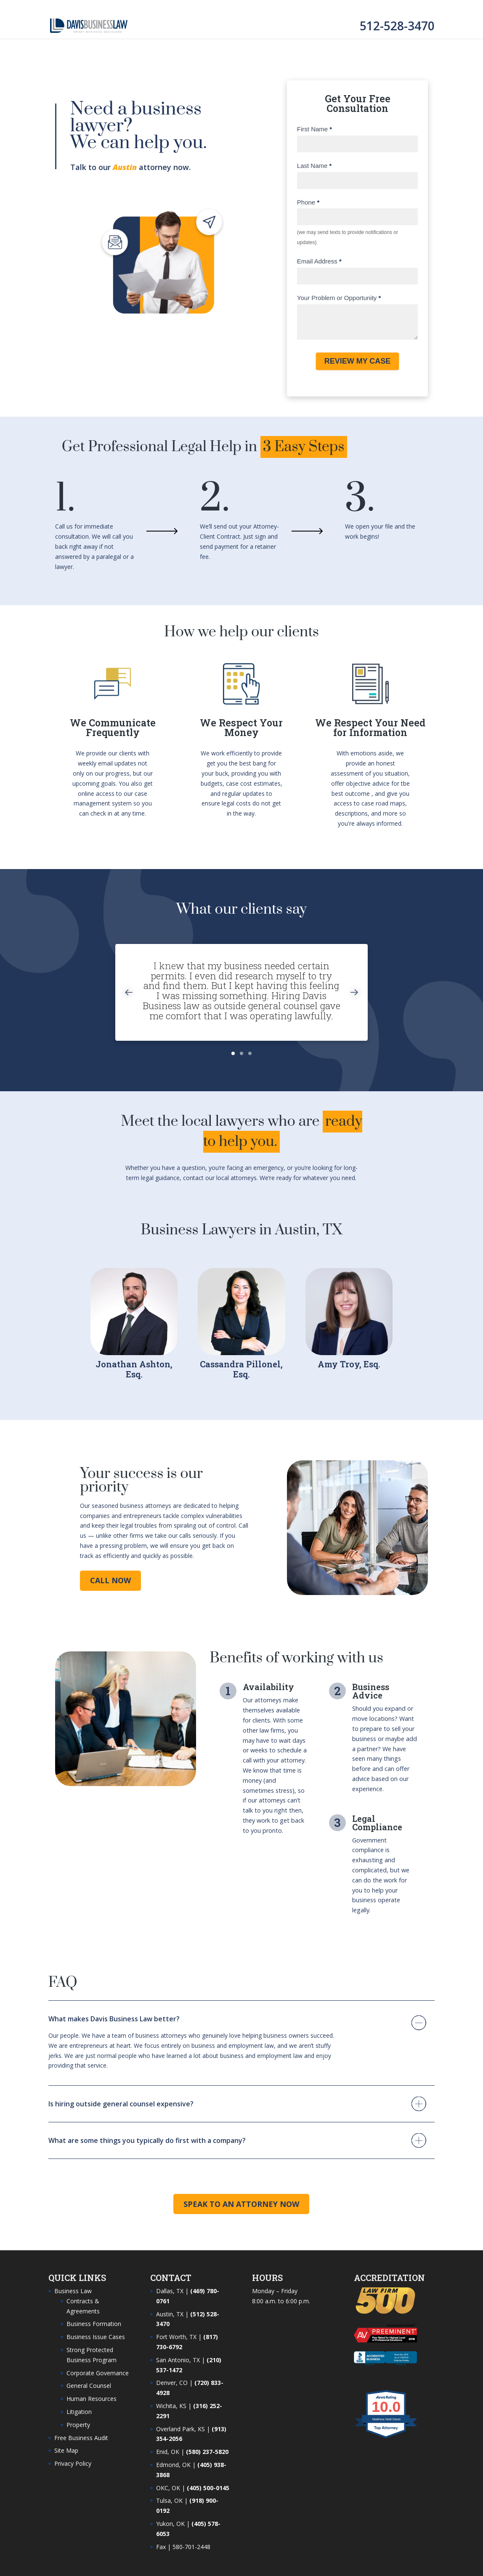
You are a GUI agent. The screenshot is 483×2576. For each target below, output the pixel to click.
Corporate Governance (97, 2373)
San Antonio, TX (178, 2360)
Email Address (319, 261)
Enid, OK (167, 2452)
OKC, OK (168, 2488)
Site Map (66, 2450)
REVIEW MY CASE (357, 361)
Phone (308, 202)
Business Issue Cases (95, 2337)
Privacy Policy (72, 2463)
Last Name (314, 165)
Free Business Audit (81, 2438)
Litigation (79, 2412)
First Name (314, 129)
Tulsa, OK (169, 2500)
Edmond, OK (173, 2465)
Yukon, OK (170, 2524)
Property (78, 2425)
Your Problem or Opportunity (339, 297)
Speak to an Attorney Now (241, 2204)
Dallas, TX (169, 2291)
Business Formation (93, 2324)
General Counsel (88, 2386)
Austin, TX (169, 2314)
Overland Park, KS (180, 2429)
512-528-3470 (397, 26)
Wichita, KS (171, 2406)
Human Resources (91, 2399)
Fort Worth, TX (176, 2337)
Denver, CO (172, 2383)
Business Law (73, 2291)
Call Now (110, 1580)
